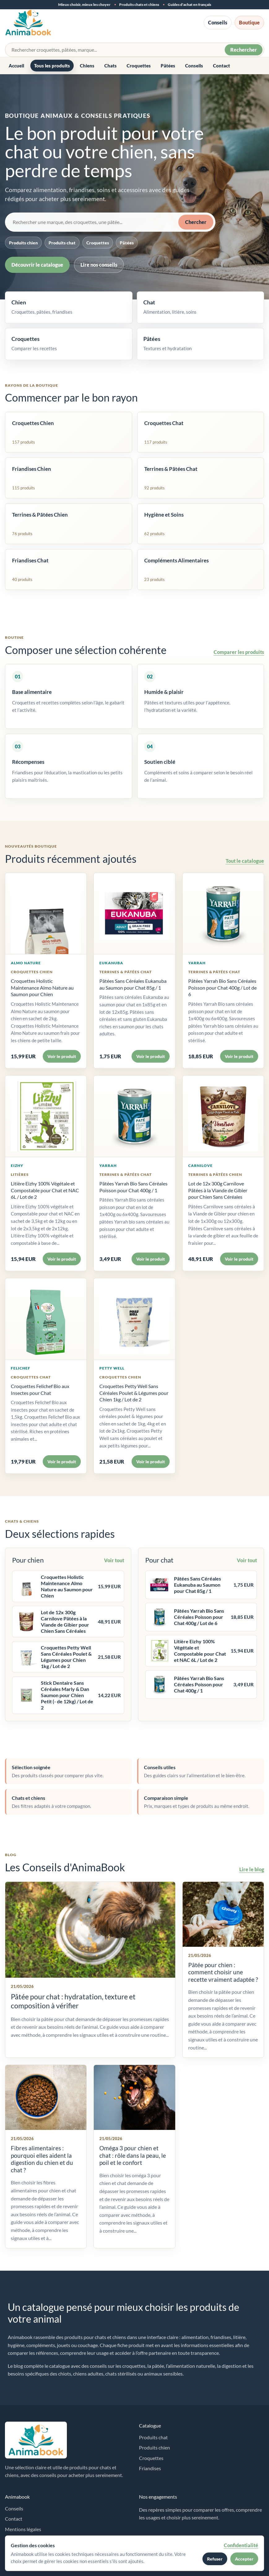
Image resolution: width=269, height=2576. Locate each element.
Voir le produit (61, 1056)
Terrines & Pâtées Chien (215, 1174)
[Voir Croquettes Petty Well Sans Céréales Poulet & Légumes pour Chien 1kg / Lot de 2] (134, 1318)
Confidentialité (241, 2545)
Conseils (217, 22)
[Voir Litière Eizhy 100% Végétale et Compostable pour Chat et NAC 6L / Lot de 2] (45, 1116)
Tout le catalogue (245, 861)
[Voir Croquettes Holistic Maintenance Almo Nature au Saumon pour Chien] (45, 913)
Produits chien (23, 242)
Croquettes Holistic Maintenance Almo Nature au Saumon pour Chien (42, 987)
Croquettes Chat (31, 1377)
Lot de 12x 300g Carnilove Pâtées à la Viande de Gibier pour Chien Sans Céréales (217, 1190)
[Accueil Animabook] (28, 22)
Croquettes (139, 65)
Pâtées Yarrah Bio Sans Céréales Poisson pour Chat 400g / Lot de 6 (222, 987)
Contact (221, 65)
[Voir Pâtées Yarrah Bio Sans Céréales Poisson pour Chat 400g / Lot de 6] (223, 913)
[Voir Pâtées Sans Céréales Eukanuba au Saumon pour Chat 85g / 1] (134, 913)
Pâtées (168, 65)
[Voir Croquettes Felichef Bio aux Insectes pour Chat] (45, 1318)
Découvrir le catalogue (37, 265)
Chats (110, 65)
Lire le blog (251, 1869)
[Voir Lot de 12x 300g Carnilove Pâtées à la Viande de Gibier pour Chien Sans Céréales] (223, 1116)
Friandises (150, 2468)
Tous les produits (52, 65)
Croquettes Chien (32, 972)
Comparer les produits (239, 652)
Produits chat (62, 242)
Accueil (16, 65)
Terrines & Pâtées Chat (125, 972)
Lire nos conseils (98, 265)
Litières (20, 1174)
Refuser (215, 2558)
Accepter (244, 2558)
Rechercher (243, 50)
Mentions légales (23, 2529)
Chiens (87, 65)
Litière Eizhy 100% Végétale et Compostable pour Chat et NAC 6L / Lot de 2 (45, 1190)
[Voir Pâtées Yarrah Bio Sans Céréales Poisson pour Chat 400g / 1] (134, 1116)
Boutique (249, 22)
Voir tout (114, 1560)
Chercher (195, 222)
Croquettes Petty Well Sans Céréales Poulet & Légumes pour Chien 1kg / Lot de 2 (133, 1392)
